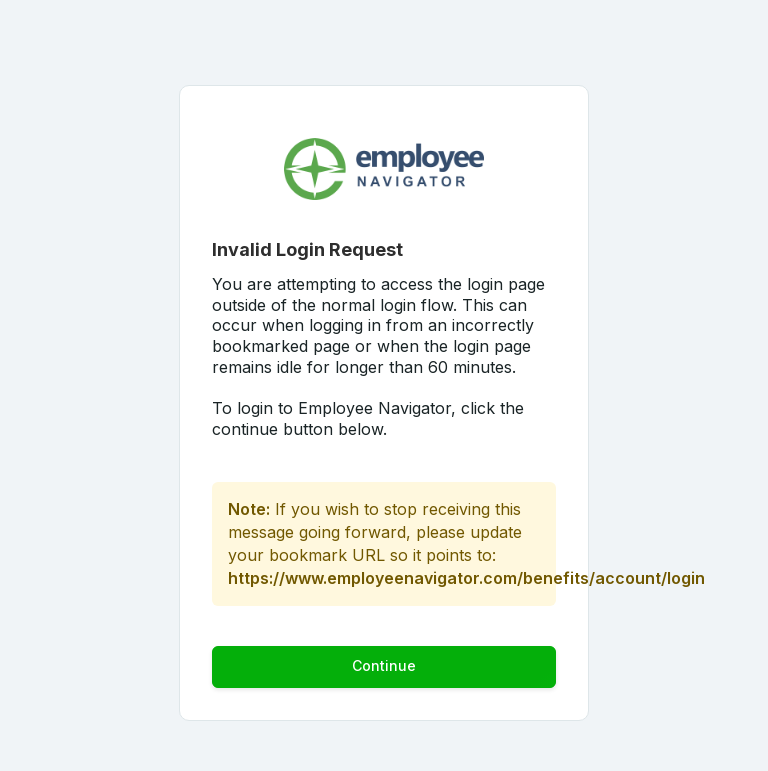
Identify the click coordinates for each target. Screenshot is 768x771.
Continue (384, 665)
